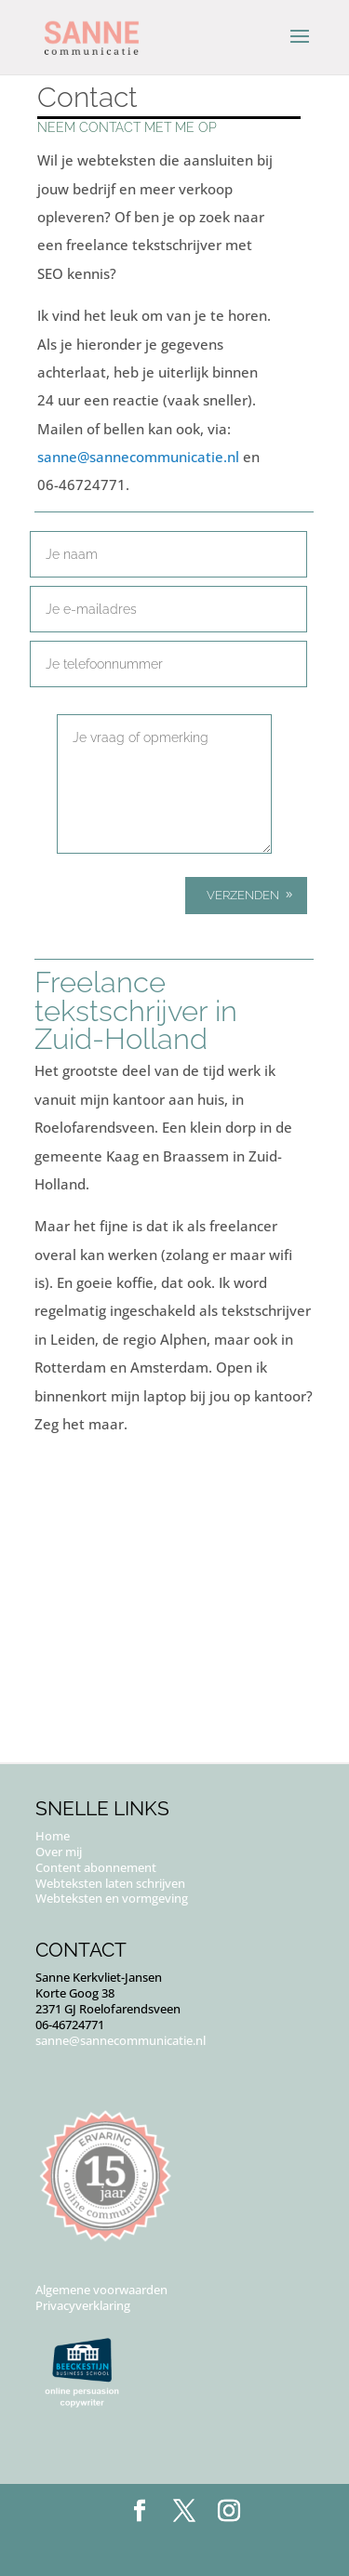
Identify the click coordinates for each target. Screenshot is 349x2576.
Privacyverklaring (82, 2305)
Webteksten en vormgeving (111, 1898)
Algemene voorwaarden (101, 2289)
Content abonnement (95, 1867)
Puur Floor (216, 2547)
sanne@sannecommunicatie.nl (138, 456)
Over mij (58, 1851)
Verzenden (243, 895)
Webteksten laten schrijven (110, 1883)
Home (52, 1835)
